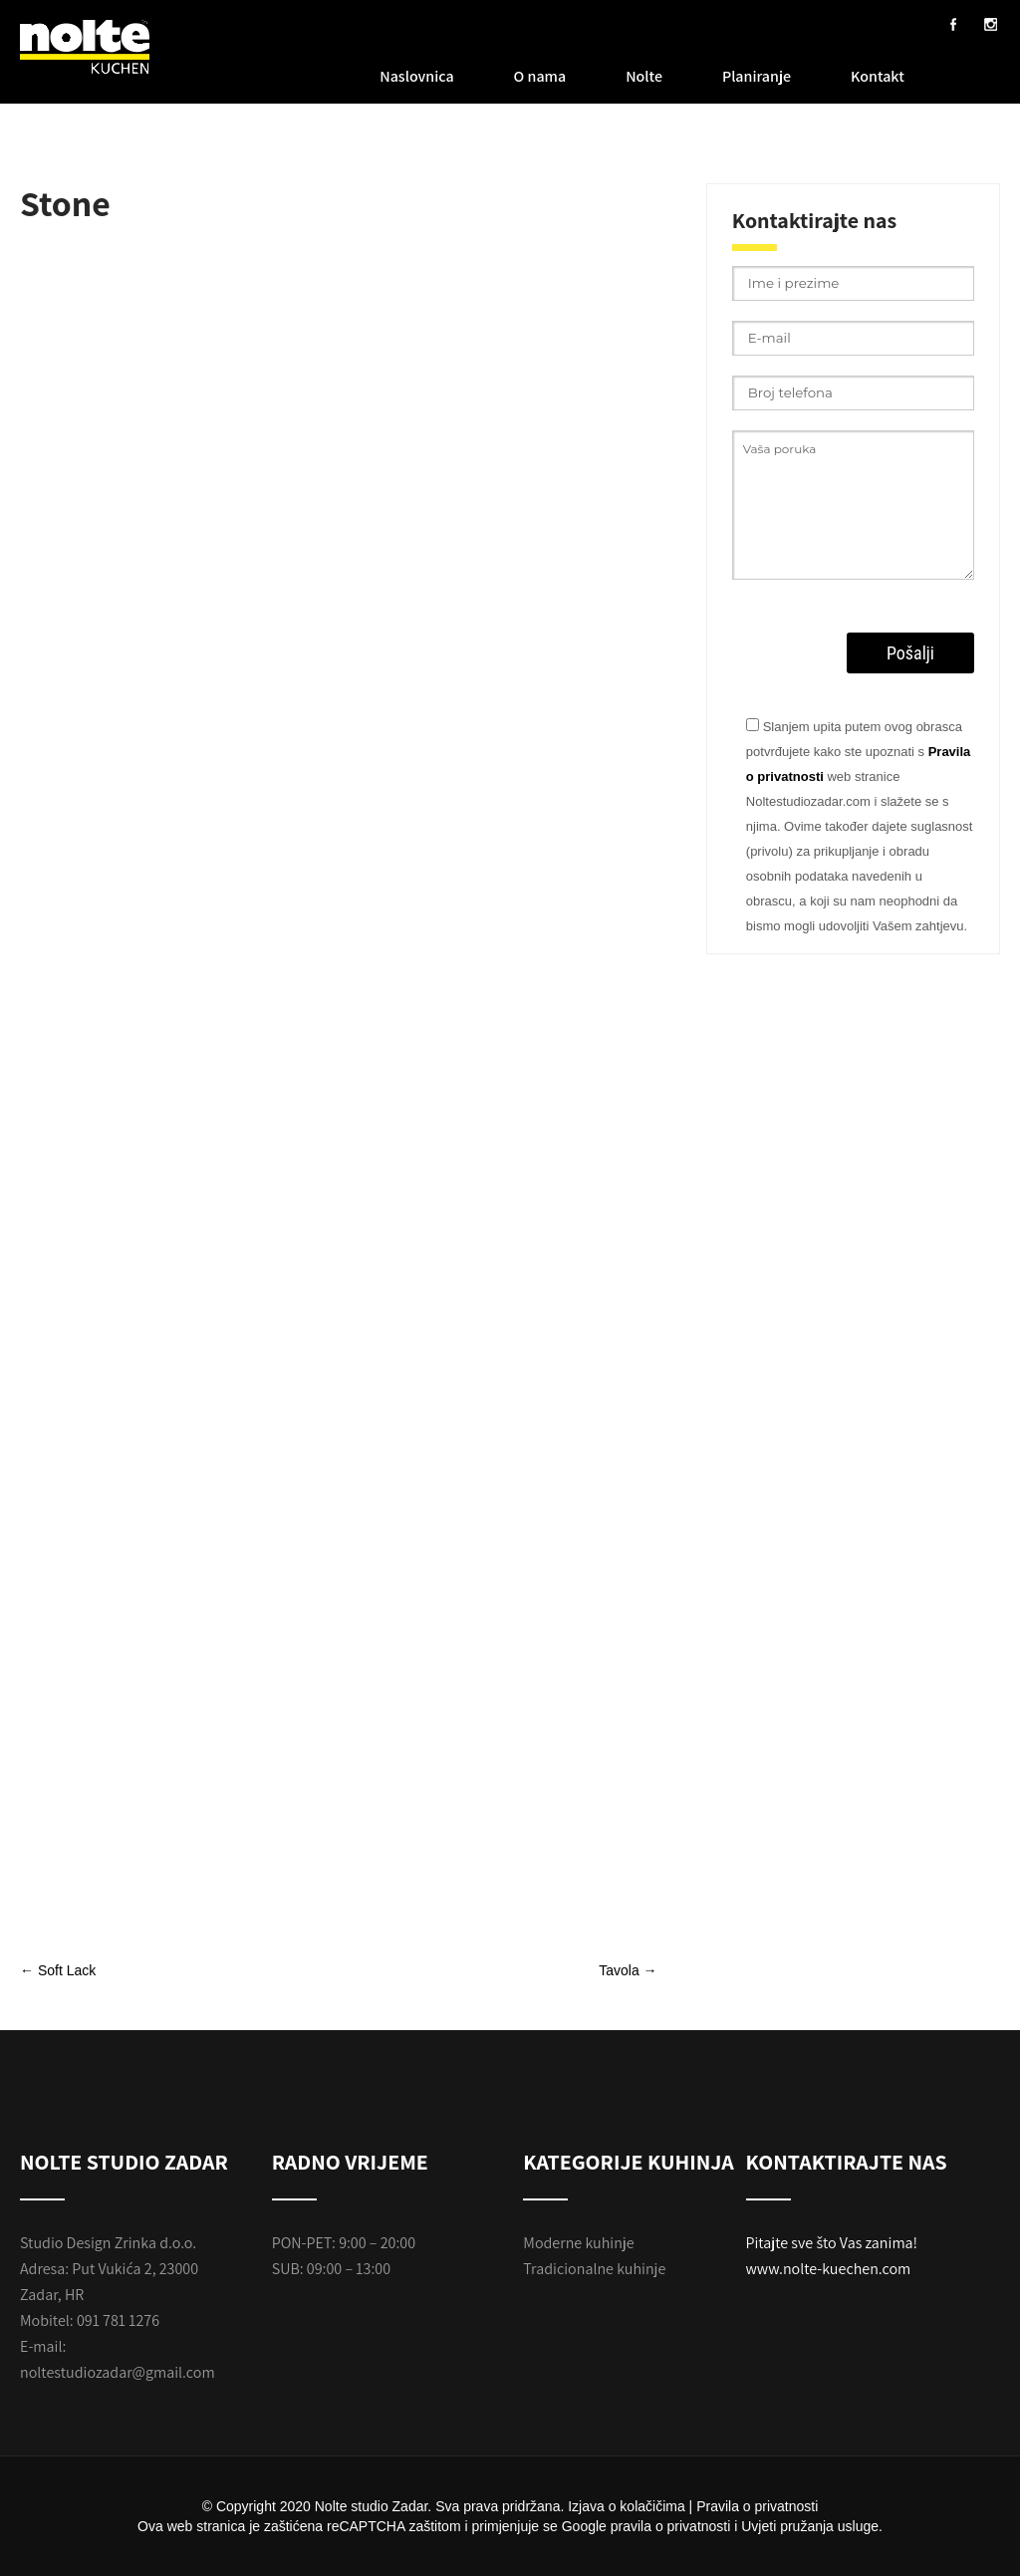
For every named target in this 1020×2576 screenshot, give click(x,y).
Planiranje (756, 76)
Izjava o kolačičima (626, 2506)
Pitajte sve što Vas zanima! (832, 2242)
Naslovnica (416, 76)
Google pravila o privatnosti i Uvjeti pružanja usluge (720, 2526)
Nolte (644, 76)
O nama (540, 76)
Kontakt (877, 76)
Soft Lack (58, 1970)
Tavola (627, 1970)
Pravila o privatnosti (757, 2506)
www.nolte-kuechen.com (828, 2268)
